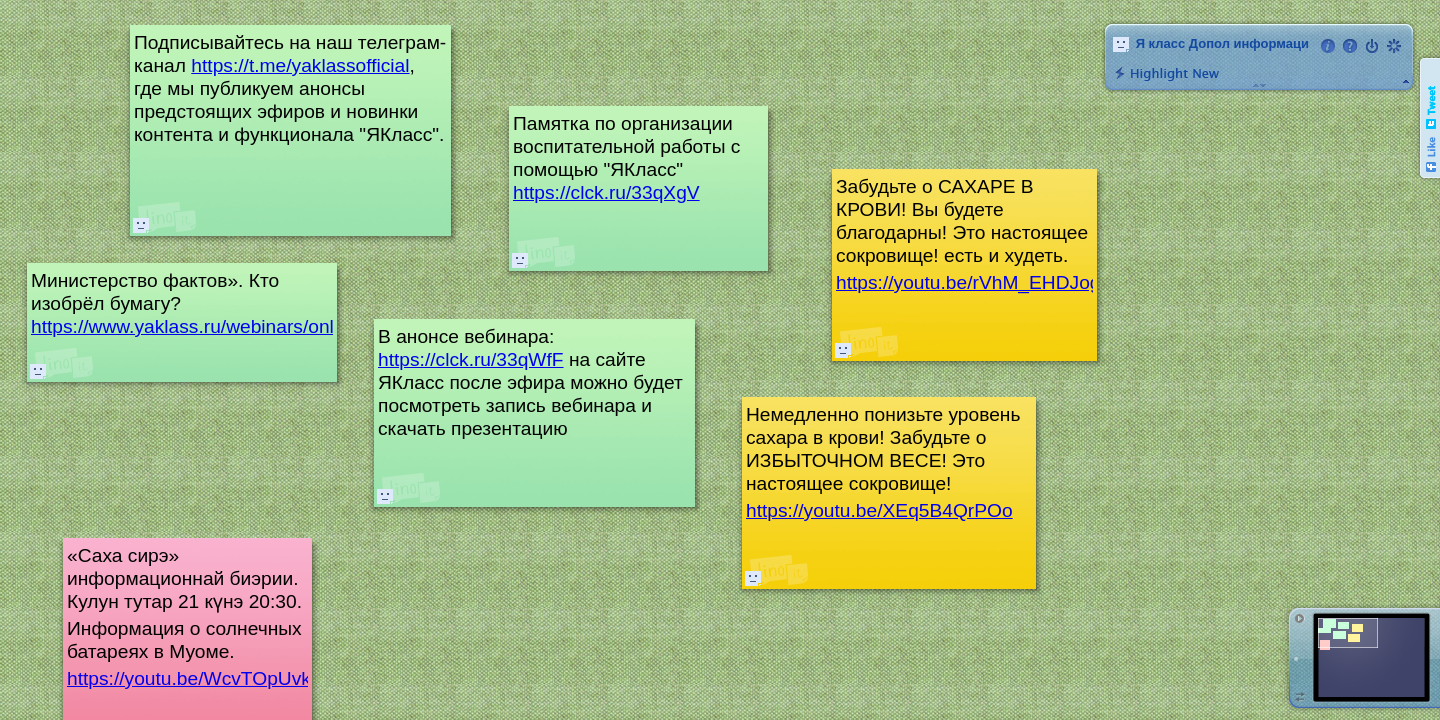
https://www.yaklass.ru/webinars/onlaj (190, 326)
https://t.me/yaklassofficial (300, 65)
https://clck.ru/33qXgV (606, 192)
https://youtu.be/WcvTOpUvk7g (199, 678)
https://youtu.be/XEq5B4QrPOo (879, 510)
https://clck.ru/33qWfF (471, 359)
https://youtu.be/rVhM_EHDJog (968, 282)
